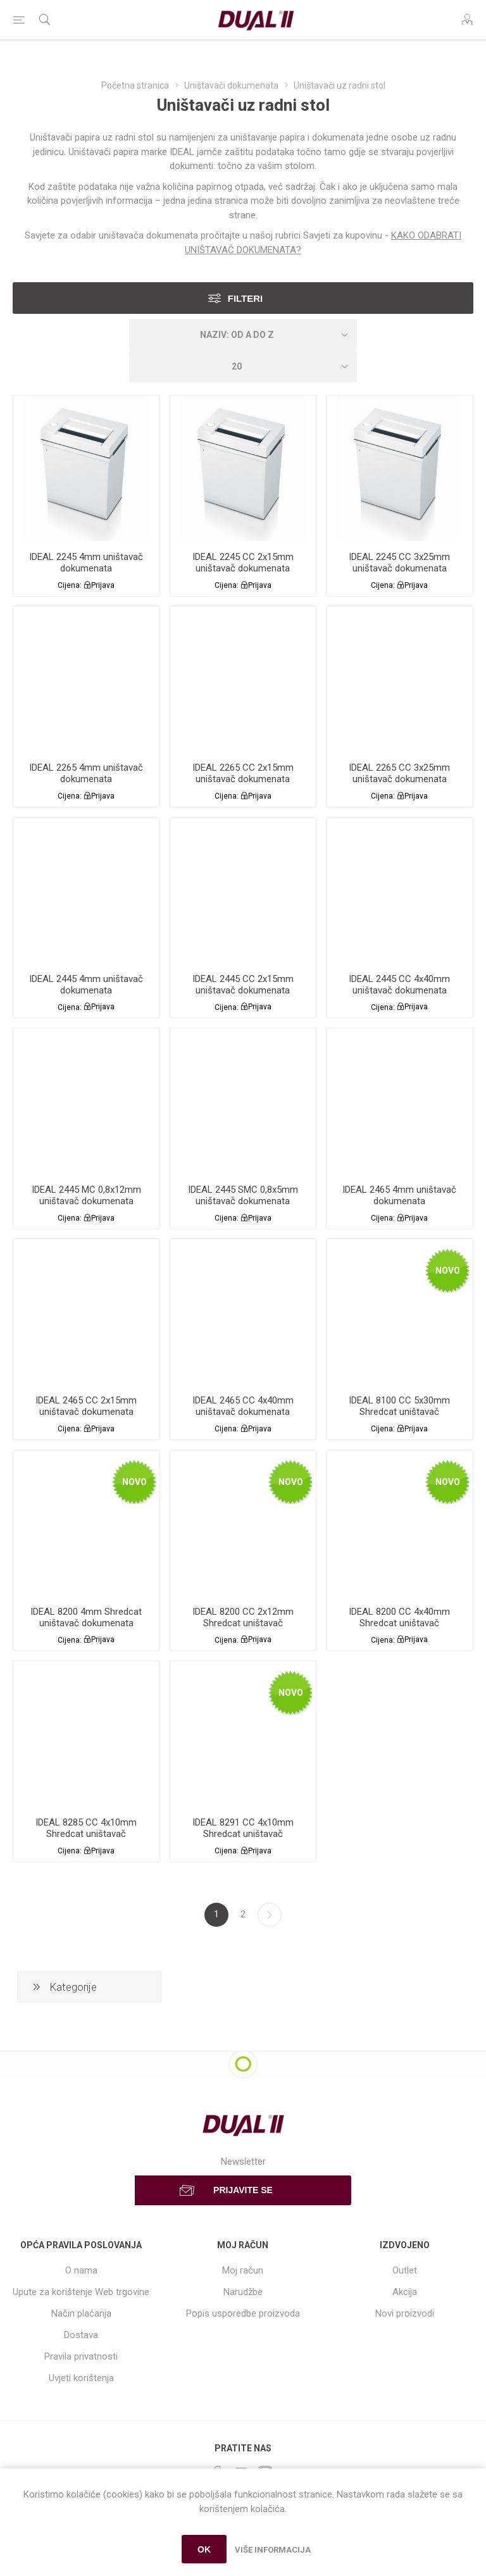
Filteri (245, 298)
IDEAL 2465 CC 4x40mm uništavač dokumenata (243, 1406)
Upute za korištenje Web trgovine (81, 2292)
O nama (81, 2270)
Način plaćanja (81, 2313)
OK (204, 2549)
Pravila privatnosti (81, 2356)
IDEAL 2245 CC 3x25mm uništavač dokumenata (399, 562)
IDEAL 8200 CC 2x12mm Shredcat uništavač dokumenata (243, 1623)
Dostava (81, 2335)
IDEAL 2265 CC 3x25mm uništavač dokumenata (399, 773)
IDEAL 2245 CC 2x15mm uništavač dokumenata (243, 562)
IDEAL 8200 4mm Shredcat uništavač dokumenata (86, 1617)
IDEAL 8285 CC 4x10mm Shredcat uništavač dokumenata (86, 1834)
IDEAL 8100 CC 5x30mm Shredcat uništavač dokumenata (399, 1412)
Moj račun (242, 2270)
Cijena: (70, 585)
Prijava (103, 585)
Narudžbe (243, 2292)
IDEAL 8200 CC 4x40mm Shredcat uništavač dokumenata (399, 1623)
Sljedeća (270, 1915)
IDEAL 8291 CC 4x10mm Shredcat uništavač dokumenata (243, 1834)
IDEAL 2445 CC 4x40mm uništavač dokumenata (399, 984)
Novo (447, 1271)
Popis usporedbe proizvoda (243, 2313)
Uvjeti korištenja (81, 2378)
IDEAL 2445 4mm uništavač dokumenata (86, 984)
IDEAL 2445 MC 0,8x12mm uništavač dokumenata (86, 1195)
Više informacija (273, 2549)
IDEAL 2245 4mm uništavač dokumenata (86, 562)
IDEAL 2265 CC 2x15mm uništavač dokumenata (243, 773)
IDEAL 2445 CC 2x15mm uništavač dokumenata (243, 984)
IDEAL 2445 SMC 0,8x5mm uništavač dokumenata (243, 1195)
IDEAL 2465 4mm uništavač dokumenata (399, 1195)
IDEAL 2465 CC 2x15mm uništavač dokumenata (86, 1406)
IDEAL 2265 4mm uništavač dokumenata (86, 773)
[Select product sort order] (243, 335)
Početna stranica (135, 85)
